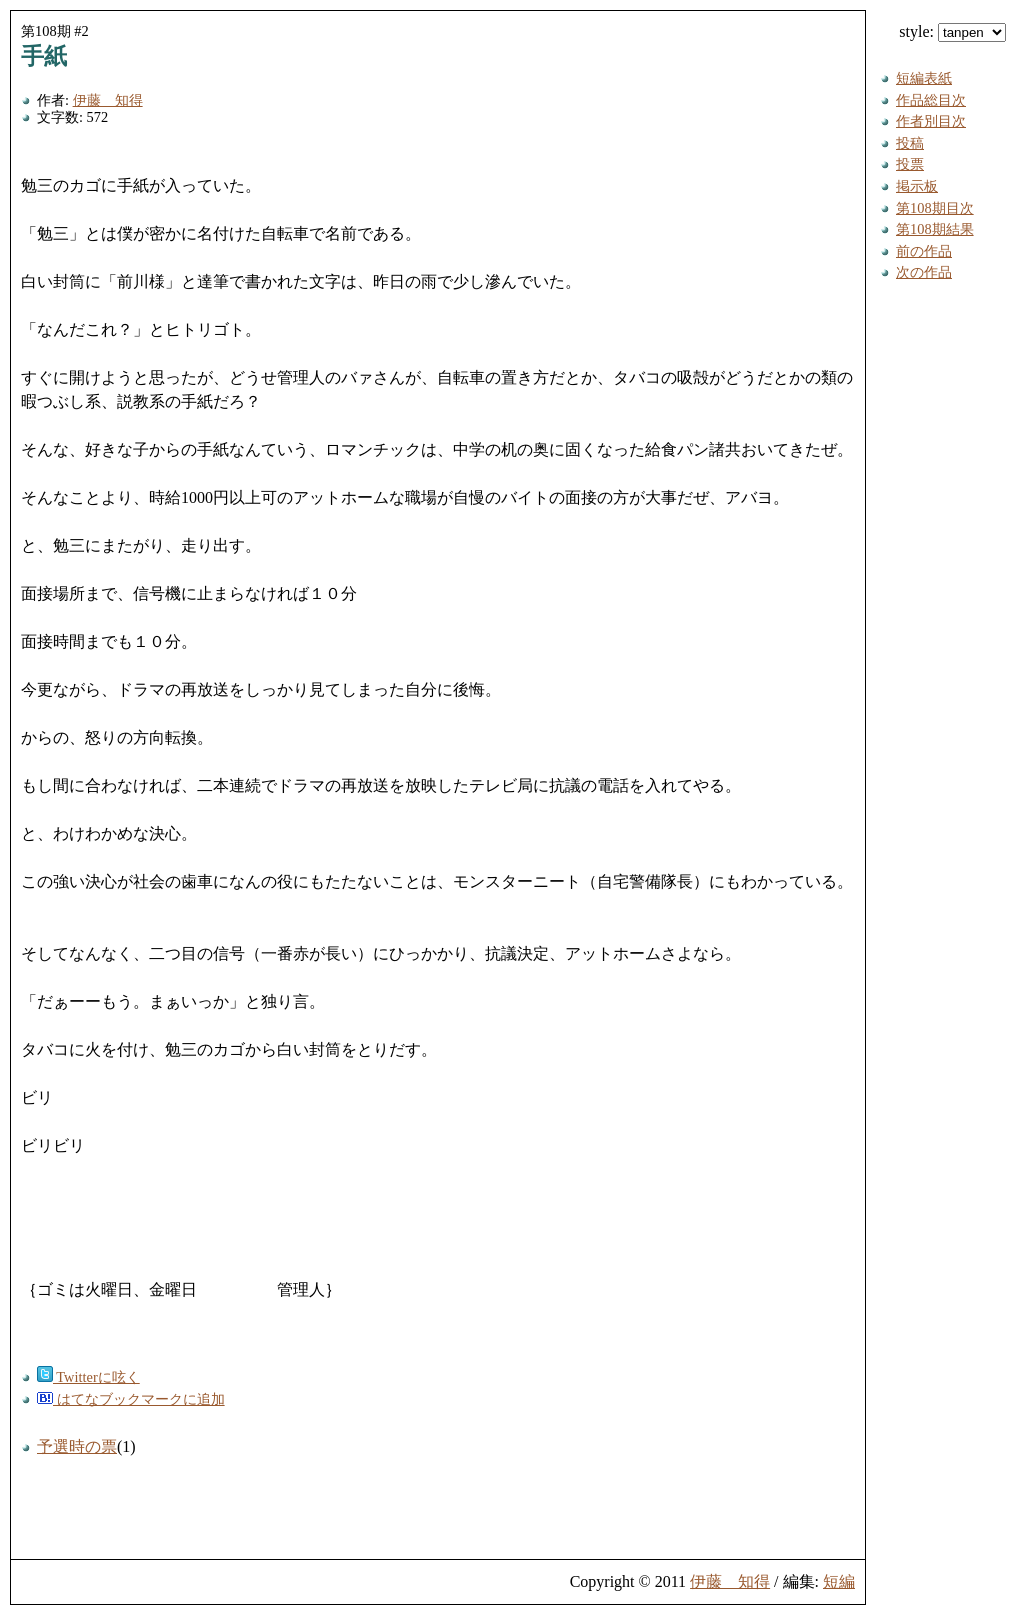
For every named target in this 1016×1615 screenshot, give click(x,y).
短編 (839, 1581)
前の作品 (924, 251)
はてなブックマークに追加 (131, 1399)
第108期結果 (935, 229)
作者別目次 (931, 121)
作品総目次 (931, 100)
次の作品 (924, 272)
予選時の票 (77, 1446)
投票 (910, 164)
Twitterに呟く (88, 1377)
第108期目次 (935, 208)
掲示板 (917, 186)
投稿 (910, 143)
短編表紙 (924, 78)
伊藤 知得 (108, 100)
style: (952, 31)
